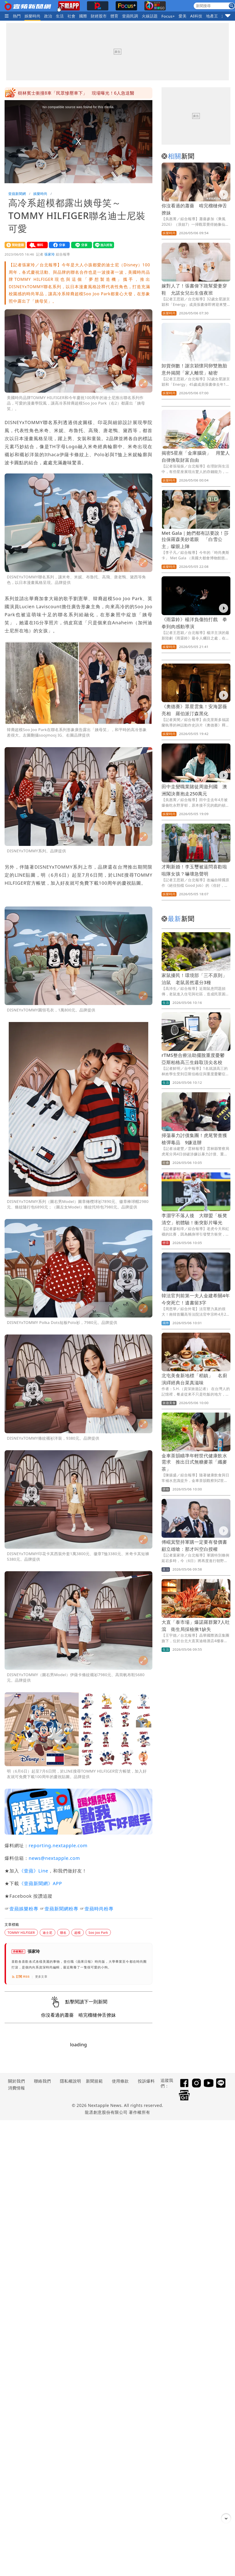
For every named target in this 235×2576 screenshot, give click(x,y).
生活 (60, 16)
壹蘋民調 (130, 16)
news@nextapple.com (54, 1858)
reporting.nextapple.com (58, 1845)
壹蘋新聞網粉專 (61, 1909)
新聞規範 (94, 2081)
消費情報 (16, 2088)
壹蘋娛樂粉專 (23, 1909)
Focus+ (168, 16)
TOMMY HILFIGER (21, 1932)
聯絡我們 (42, 2081)
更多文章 (41, 1976)
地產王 (212, 16)
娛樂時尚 (33, 16)
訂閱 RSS (20, 1977)
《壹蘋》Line (33, 1871)
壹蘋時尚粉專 (98, 1909)
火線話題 (150, 16)
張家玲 (49, 254)
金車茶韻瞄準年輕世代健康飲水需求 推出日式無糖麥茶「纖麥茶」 (194, 1462)
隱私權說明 (69, 2081)
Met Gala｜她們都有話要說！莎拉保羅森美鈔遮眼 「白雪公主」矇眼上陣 (195, 539)
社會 (71, 16)
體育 (114, 16)
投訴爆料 (146, 2081)
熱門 (17, 16)
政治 (48, 16)
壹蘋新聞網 (17, 193)
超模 (77, 1932)
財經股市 (99, 16)
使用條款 (120, 2081)
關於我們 (16, 2081)
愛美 (183, 16)
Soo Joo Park (98, 1932)
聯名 (63, 1932)
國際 (83, 16)
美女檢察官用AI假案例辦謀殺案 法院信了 (60, 93)
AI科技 (196, 16)
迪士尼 (47, 1932)
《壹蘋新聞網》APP (40, 1883)
